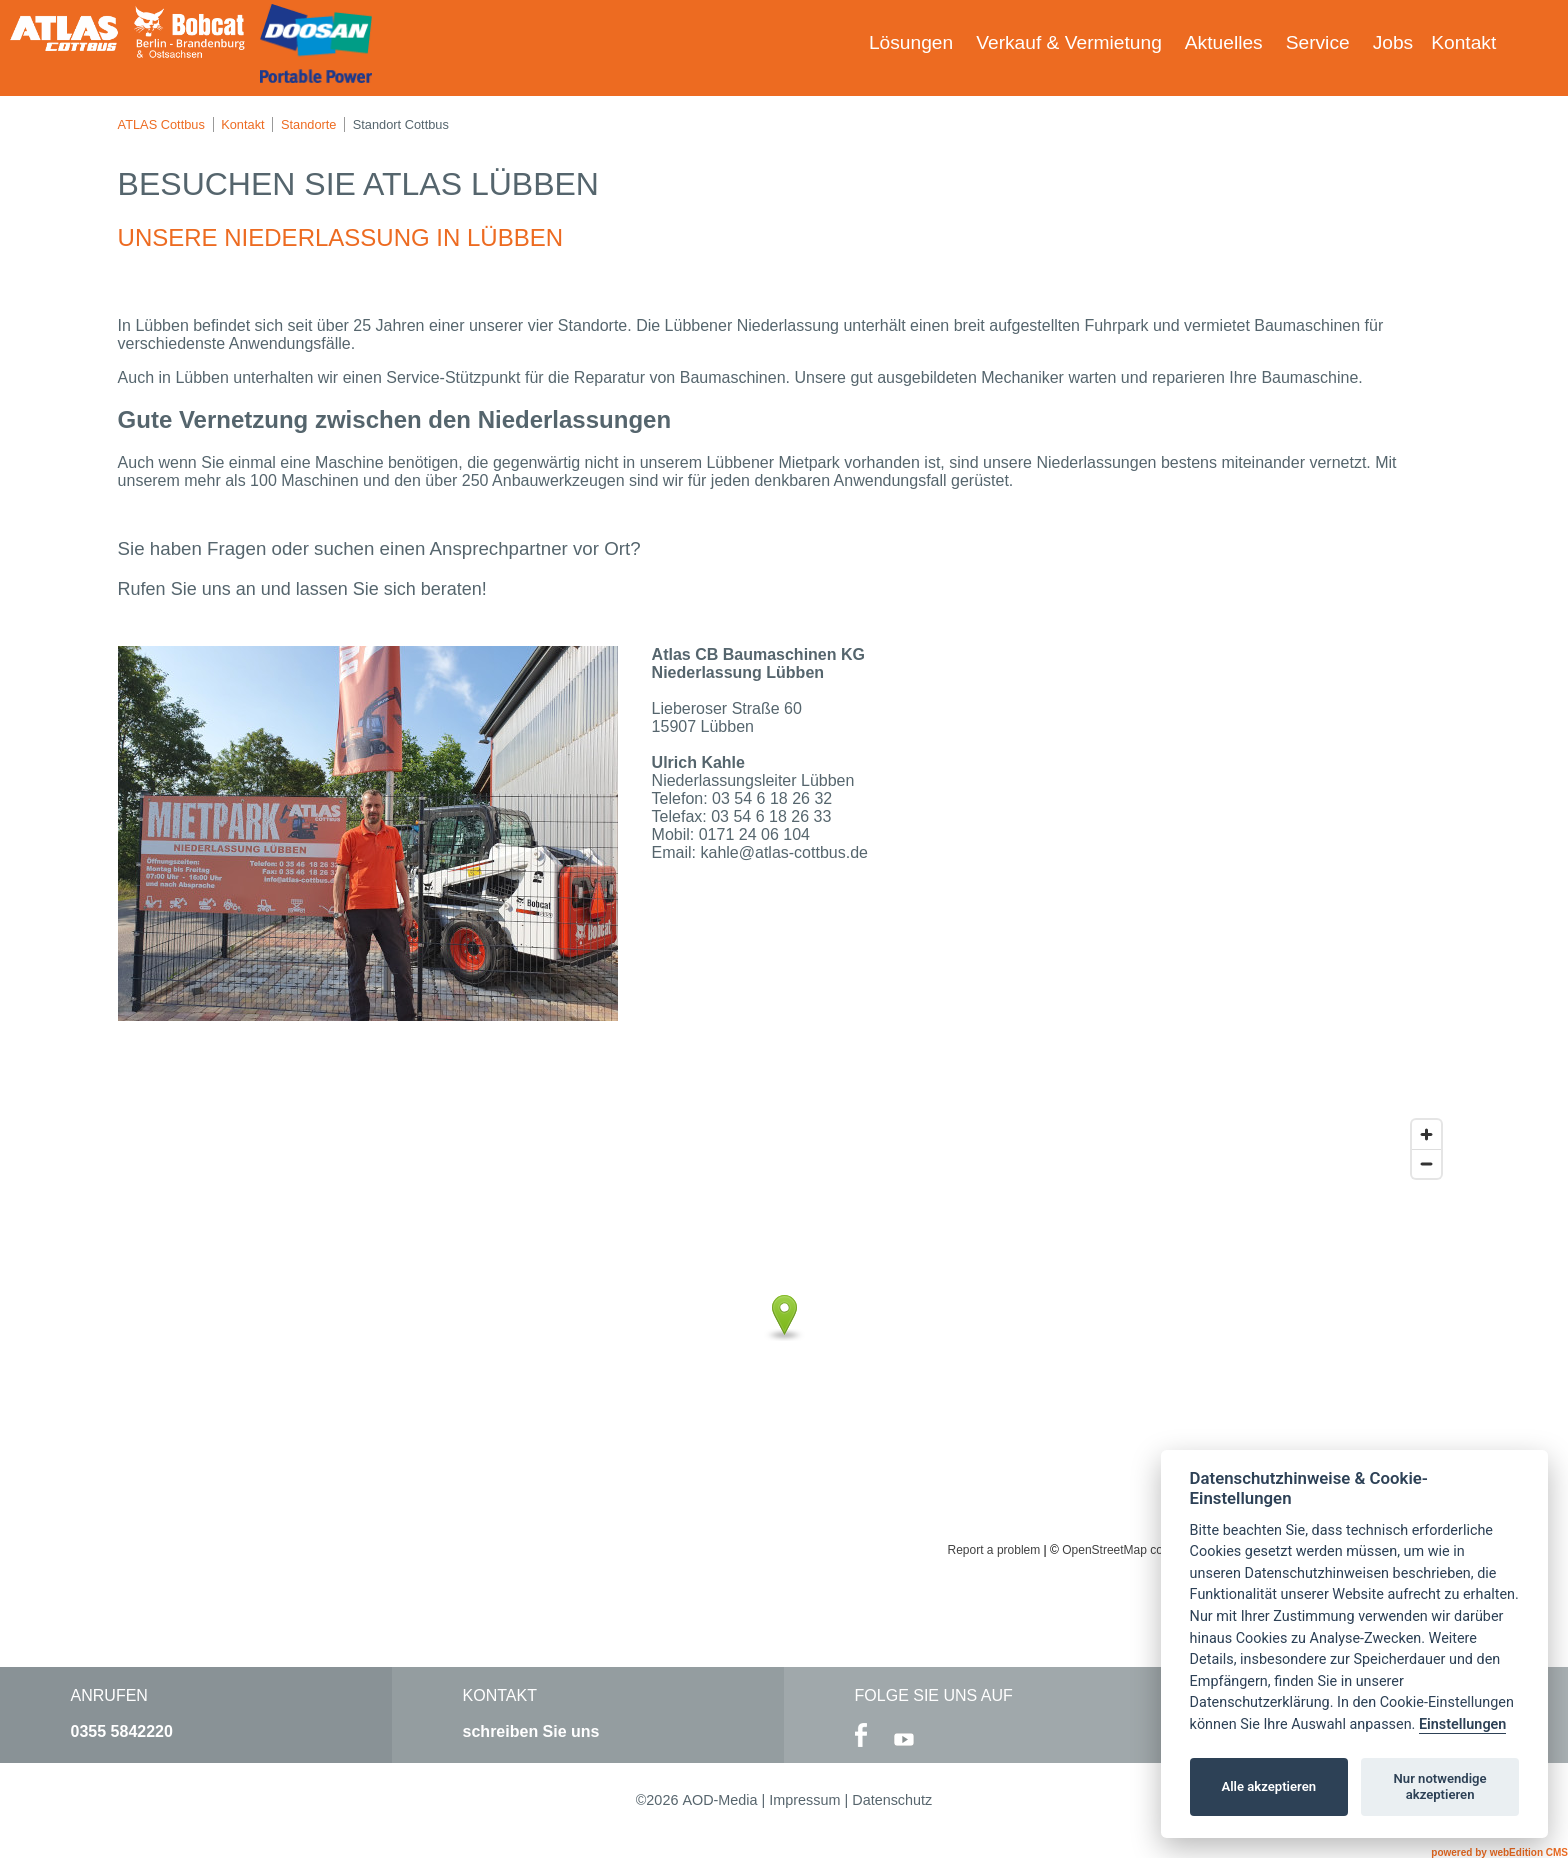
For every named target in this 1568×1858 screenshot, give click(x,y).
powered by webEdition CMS (1499, 1852)
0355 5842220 (122, 1731)
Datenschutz (892, 1800)
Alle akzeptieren (1268, 1786)
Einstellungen (1462, 1724)
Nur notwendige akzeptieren (1440, 1786)
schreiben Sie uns (531, 1731)
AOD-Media (719, 1800)
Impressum (804, 1800)
